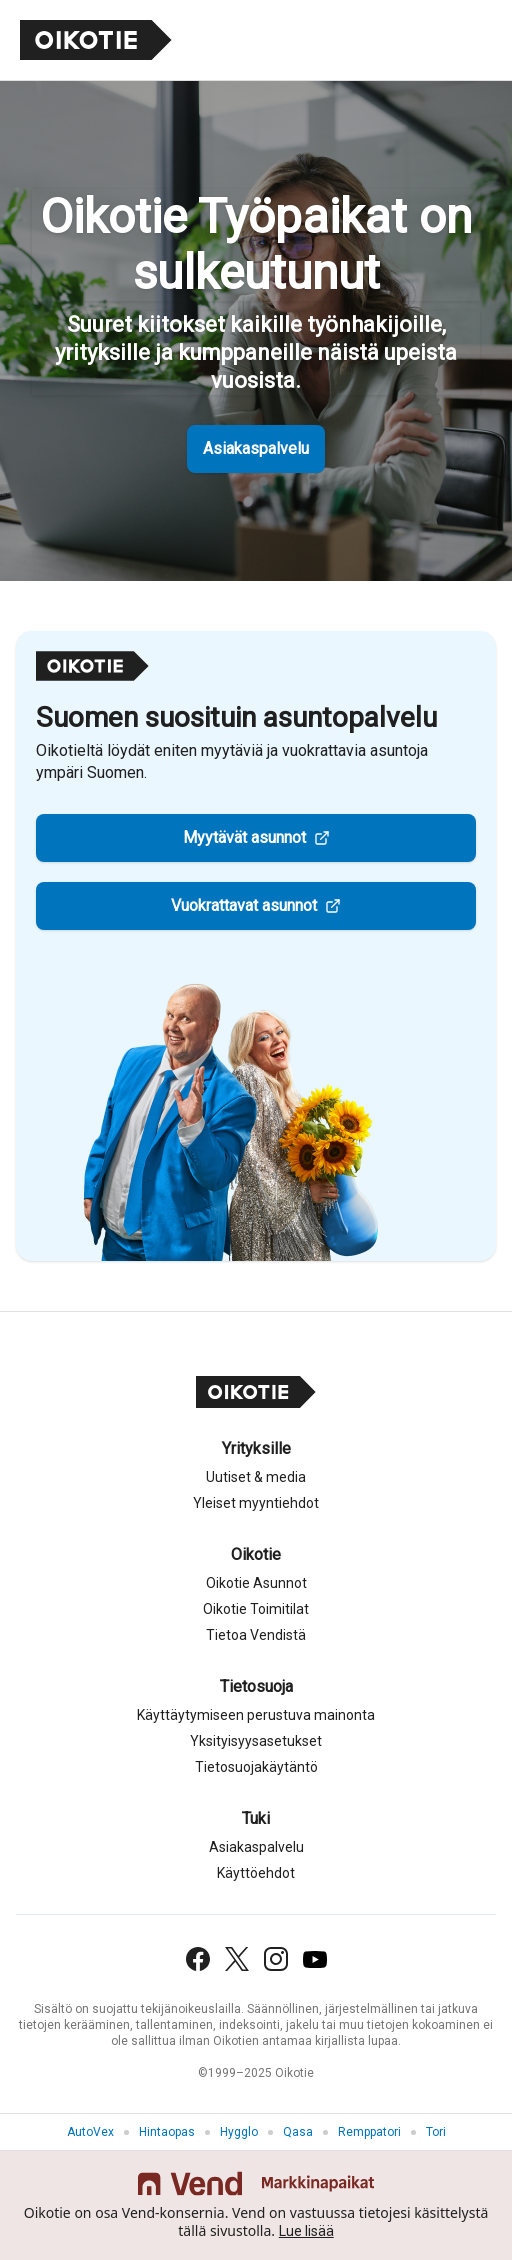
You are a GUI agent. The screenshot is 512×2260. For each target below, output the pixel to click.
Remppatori (369, 2132)
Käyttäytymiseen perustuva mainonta (256, 1715)
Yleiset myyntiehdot (256, 1503)
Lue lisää (306, 2231)
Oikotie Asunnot (256, 1583)
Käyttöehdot (256, 1873)
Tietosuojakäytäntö (256, 1767)
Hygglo (239, 2132)
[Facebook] (198, 1959)
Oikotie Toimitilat (256, 1609)
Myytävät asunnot (244, 837)
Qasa (298, 2132)
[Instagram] (276, 1959)
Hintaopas (167, 2132)
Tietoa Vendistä (256, 1635)
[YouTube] (315, 1959)
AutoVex (90, 2132)
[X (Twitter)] (237, 1959)
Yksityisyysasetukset (256, 1741)
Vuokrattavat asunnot (244, 905)
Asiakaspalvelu (256, 448)
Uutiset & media (256, 1477)
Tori (436, 2132)
